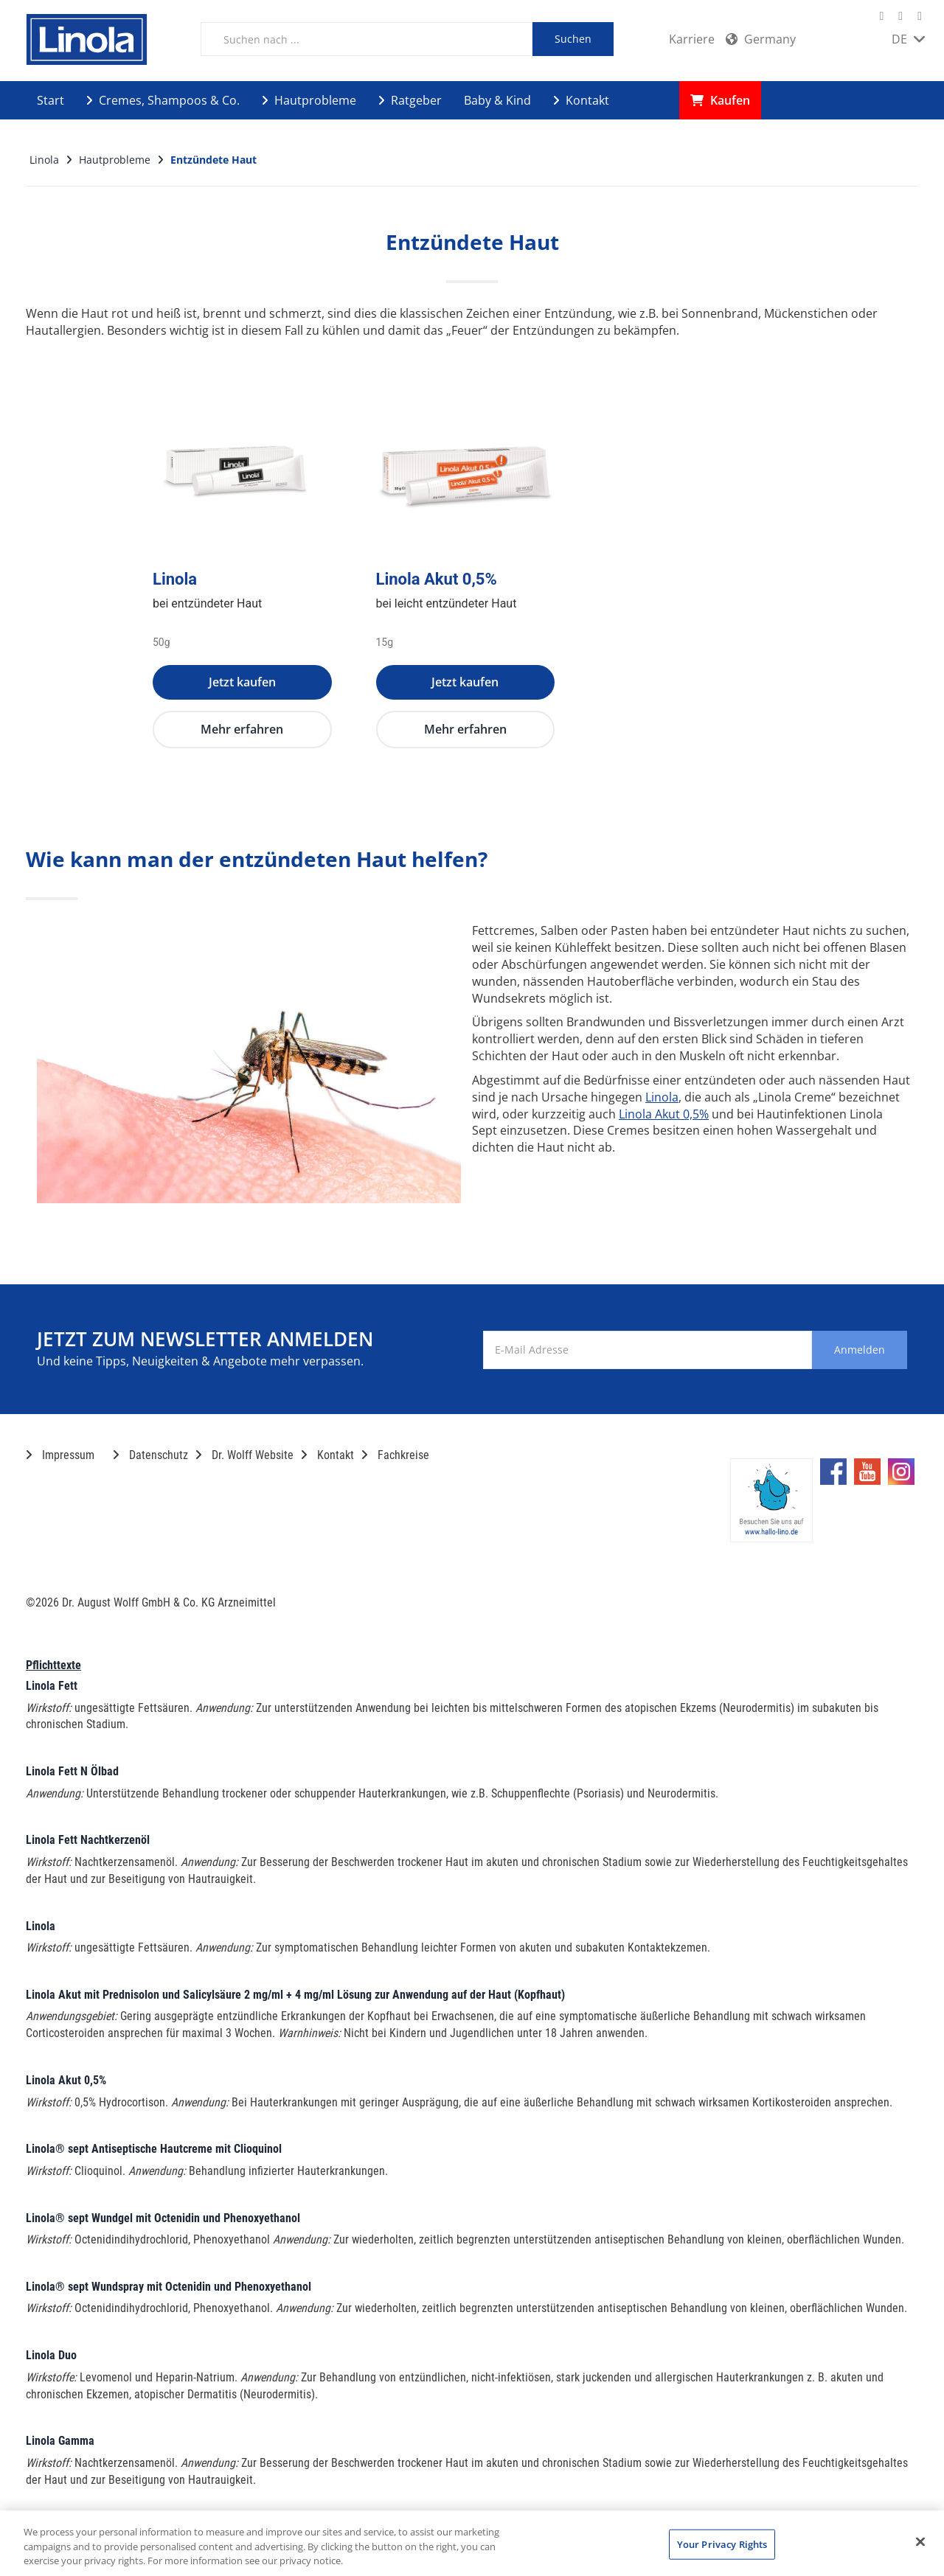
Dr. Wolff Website (244, 1455)
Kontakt (581, 100)
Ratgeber (410, 100)
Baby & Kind (497, 100)
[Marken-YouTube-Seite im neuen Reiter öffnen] (900, 16)
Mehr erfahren (360, 729)
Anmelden (847, 1350)
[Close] (920, 2541)
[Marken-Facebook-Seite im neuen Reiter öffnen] (881, 16)
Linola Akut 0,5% (664, 1114)
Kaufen (720, 100)
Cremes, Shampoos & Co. (163, 100)
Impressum (60, 1455)
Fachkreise (395, 1455)
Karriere (692, 39)
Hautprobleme (309, 100)
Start (50, 100)
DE (908, 39)
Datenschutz (150, 1455)
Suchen (573, 39)
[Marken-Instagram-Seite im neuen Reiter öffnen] (919, 16)
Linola (661, 1097)
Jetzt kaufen (360, 682)
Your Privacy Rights (722, 2543)
